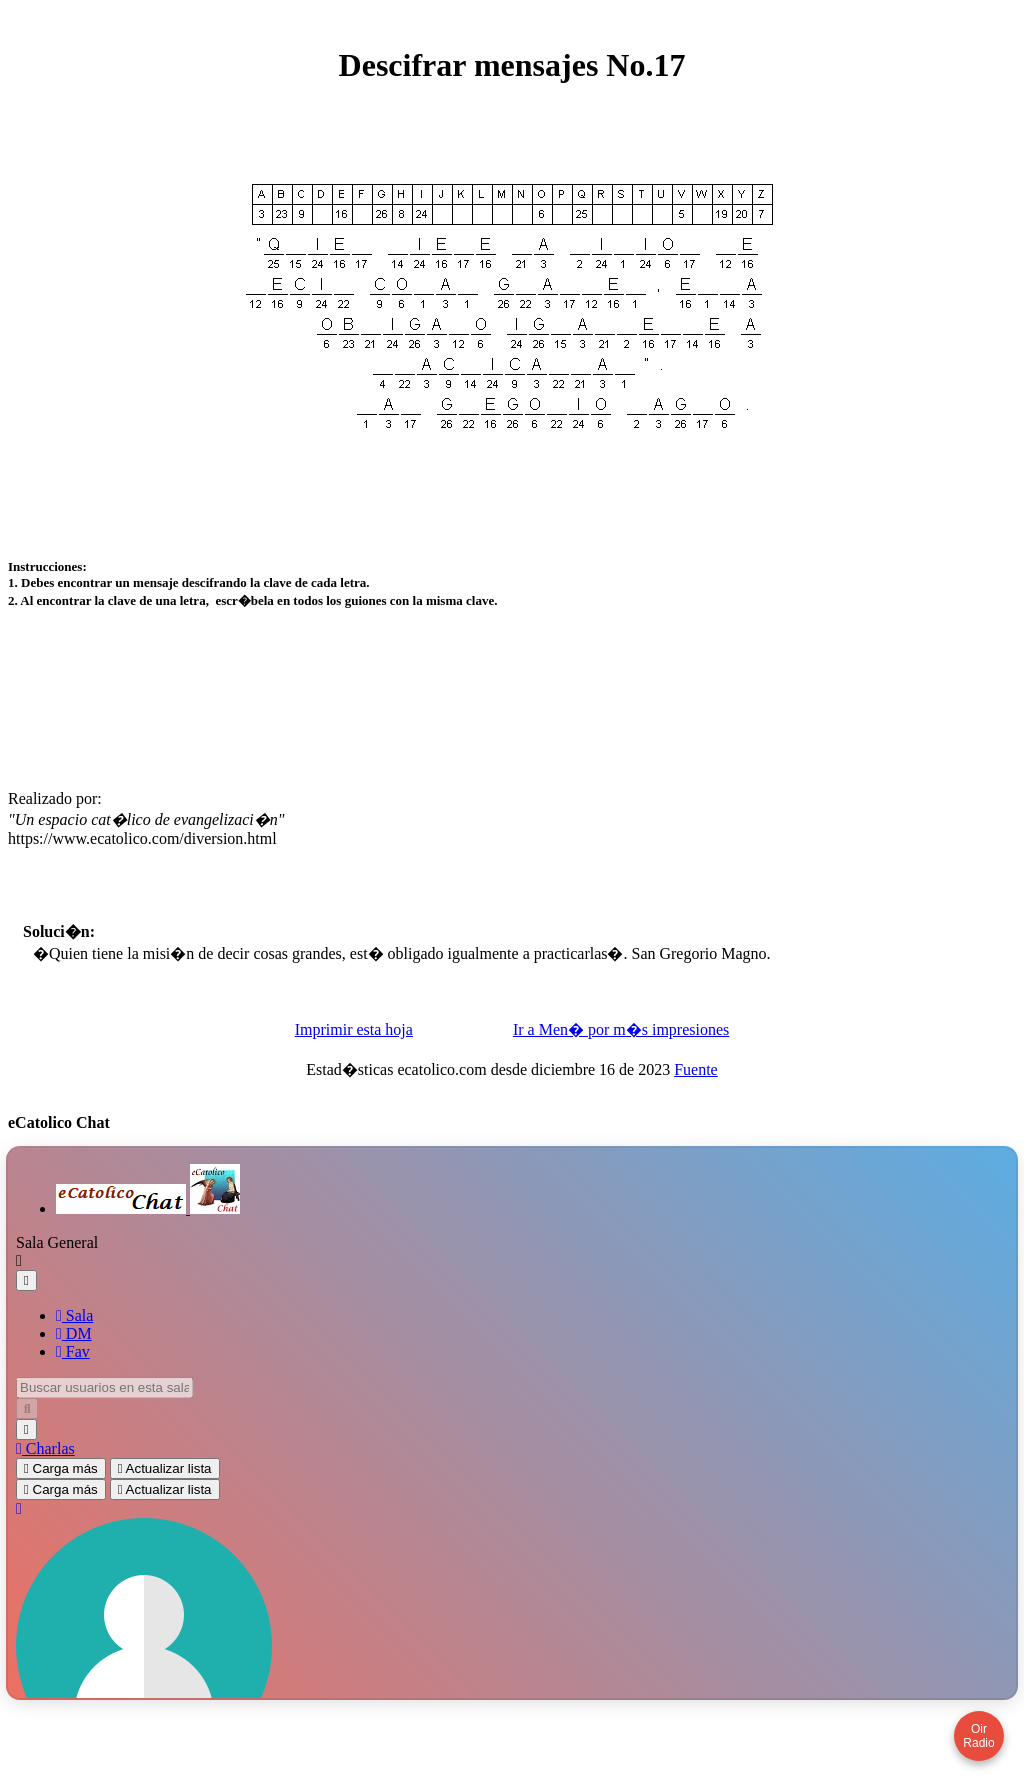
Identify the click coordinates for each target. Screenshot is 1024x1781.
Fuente (696, 1108)
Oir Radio (978, 1736)
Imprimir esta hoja (354, 1068)
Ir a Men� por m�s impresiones (621, 1068)
